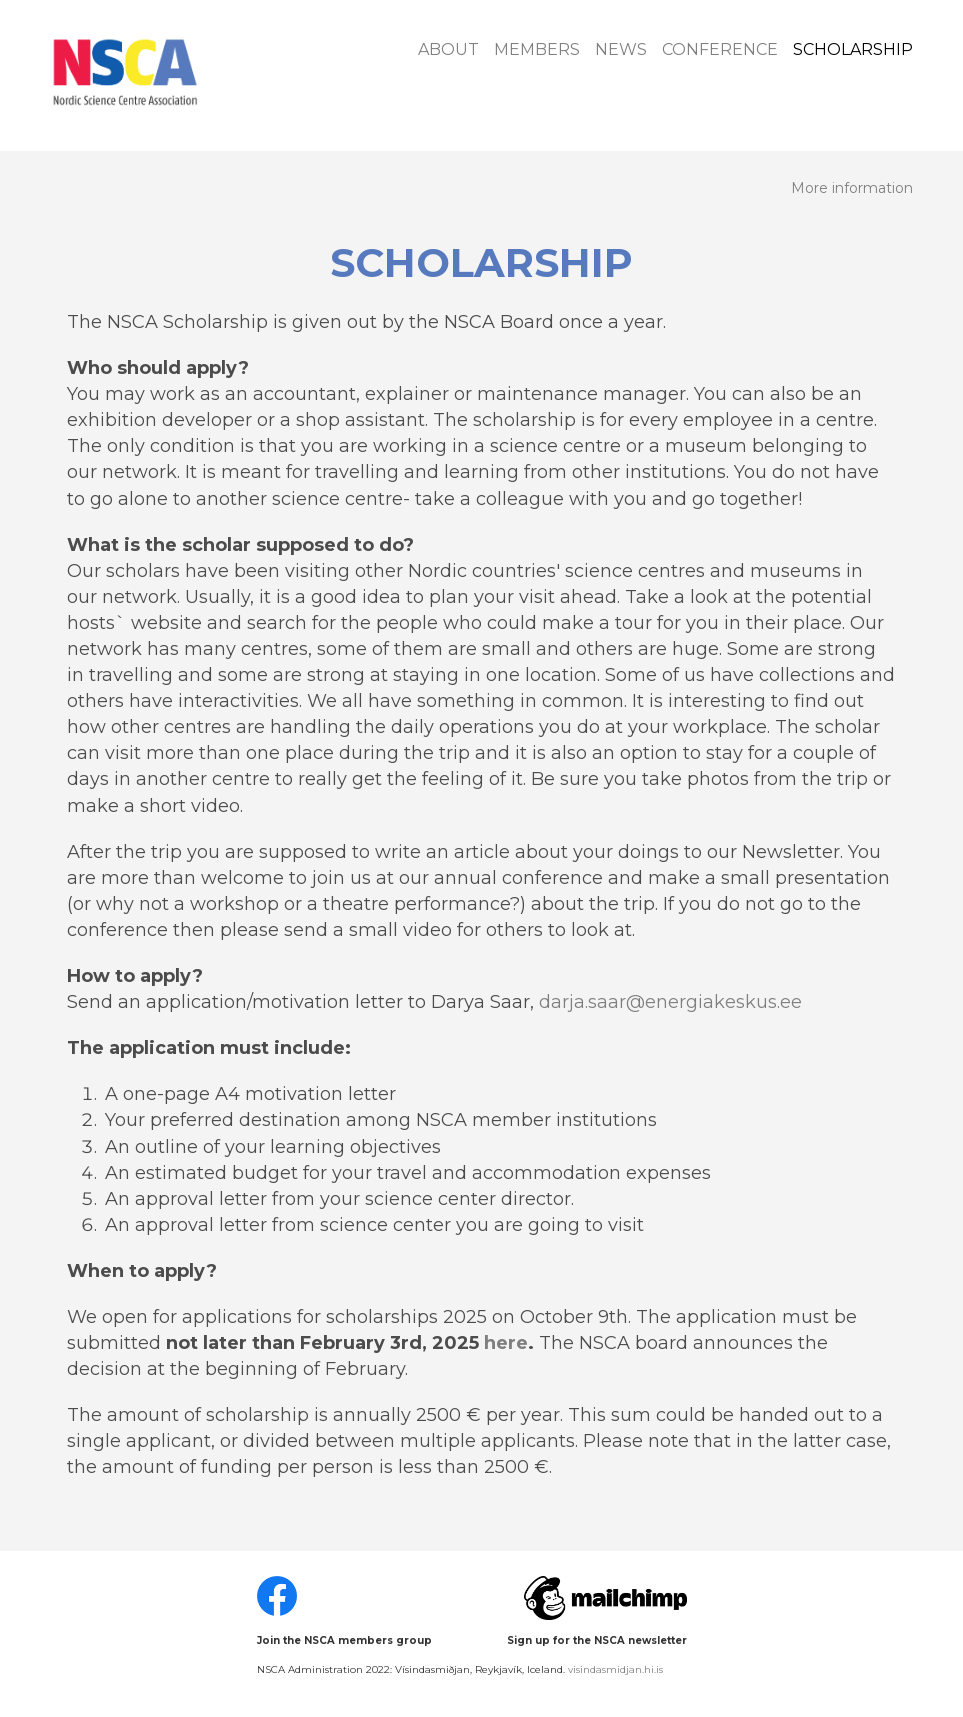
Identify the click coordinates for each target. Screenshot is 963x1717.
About (448, 49)
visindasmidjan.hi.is (615, 1669)
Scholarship (853, 49)
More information (852, 188)
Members (537, 49)
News (621, 49)
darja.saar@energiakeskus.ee (670, 1002)
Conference (720, 49)
